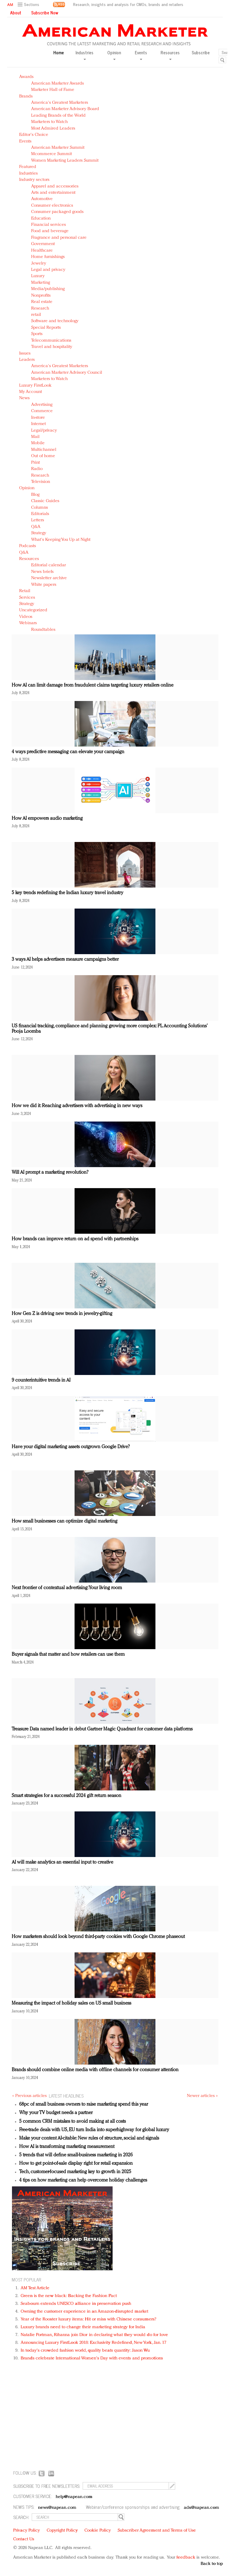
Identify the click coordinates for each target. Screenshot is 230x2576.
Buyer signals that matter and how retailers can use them (68, 1654)
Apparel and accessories (54, 186)
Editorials (40, 514)
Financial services (48, 225)
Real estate (41, 302)
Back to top (212, 2564)
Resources (29, 559)
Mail (35, 437)
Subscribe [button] (201, 52)
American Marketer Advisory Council (66, 372)
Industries (28, 173)
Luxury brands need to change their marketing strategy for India (83, 2327)
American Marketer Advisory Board (65, 109)
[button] (29, 4)
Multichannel (43, 450)
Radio (37, 469)
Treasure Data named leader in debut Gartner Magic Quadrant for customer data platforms (102, 1729)
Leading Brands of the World (58, 115)
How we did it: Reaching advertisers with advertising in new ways (77, 1106)
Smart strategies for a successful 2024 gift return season (66, 1795)
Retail (24, 591)
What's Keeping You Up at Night (60, 540)
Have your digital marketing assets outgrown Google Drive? (71, 1447)
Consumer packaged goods (57, 212)
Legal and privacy (48, 270)
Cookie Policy (97, 2530)
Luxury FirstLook (35, 385)
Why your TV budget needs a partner (56, 2112)
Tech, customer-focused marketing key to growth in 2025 (75, 2172)
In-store (38, 417)
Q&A (35, 527)
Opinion (26, 488)
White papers (43, 585)
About (15, 12)
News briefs (42, 572)
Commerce (42, 411)
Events (25, 141)
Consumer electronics (52, 205)
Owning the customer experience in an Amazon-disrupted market (84, 2311)
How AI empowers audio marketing (47, 818)
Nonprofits (41, 295)
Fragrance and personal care (59, 237)
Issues (25, 353)
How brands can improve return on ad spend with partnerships (75, 1239)
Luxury (38, 276)
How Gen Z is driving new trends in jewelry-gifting (62, 1313)
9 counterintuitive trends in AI (41, 1380)
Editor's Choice (33, 135)
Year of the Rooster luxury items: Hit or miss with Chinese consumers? (88, 2319)
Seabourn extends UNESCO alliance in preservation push (76, 2304)
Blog (35, 495)
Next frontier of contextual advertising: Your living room (67, 1588)
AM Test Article (35, 2288)
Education (41, 218)
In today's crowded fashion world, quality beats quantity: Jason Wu (85, 2350)
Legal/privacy (44, 430)
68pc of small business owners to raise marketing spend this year (83, 2104)
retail (36, 315)
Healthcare (42, 250)
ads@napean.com (201, 2508)
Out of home (43, 456)
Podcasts (27, 546)
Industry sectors (34, 180)
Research (40, 308)
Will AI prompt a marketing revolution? (50, 1172)
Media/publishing (48, 289)
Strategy (38, 533)
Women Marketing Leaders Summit (65, 160)
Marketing (40, 282)
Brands (26, 96)
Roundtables (43, 630)
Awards (26, 77)
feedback (185, 2557)
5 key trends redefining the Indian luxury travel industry (67, 893)
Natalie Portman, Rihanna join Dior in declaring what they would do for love (94, 2335)
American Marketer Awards (57, 83)
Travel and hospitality (51, 347)
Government (43, 244)
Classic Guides (45, 501)
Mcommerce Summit (51, 154)
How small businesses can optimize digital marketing (64, 1521)
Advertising (41, 405)
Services (27, 597)
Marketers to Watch (49, 122)
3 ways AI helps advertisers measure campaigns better (65, 959)
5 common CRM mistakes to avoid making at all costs (72, 2121)
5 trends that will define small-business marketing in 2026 (76, 2155)
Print (35, 462)
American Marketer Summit (57, 147)
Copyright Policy (62, 2530)
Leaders (27, 360)
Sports (37, 334)
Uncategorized (33, 610)
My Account (30, 392)
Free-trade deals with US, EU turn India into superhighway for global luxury (94, 2130)
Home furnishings (48, 257)
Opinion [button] (114, 54)
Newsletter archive (49, 578)
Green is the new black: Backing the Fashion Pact (69, 2296)
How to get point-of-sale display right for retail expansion (76, 2163)
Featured (27, 167)
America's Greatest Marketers (59, 102)
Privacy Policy (26, 2530)
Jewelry (38, 263)
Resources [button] (170, 54)
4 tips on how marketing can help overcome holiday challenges (83, 2180)
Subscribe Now (44, 12)
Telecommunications (51, 340)
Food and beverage (50, 231)
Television (40, 482)
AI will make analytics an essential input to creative (62, 1862)
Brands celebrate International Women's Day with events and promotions (92, 2358)
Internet (38, 424)
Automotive (42, 199)
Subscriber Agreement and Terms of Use (157, 2530)
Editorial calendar (48, 565)
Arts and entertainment (53, 192)
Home (58, 52)
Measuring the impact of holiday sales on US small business (71, 2003)
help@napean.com (74, 2497)
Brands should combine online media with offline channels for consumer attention (95, 2070)
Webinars (28, 623)
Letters (37, 520)
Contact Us (23, 2539)
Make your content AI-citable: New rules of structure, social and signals (89, 2138)
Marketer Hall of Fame (52, 90)
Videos (25, 617)
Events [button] (141, 54)
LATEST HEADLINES (66, 2095)
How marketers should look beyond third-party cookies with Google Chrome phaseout (98, 1936)
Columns (39, 507)
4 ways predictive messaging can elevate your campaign (68, 752)
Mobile (38, 443)
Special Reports (46, 327)
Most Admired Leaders (53, 128)
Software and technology (54, 321)
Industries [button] (84, 54)
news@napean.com (57, 2508)
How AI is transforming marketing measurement (66, 2146)
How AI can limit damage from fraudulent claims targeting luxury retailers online (92, 685)
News (24, 398)
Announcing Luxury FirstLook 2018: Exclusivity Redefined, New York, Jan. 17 (93, 2343)
